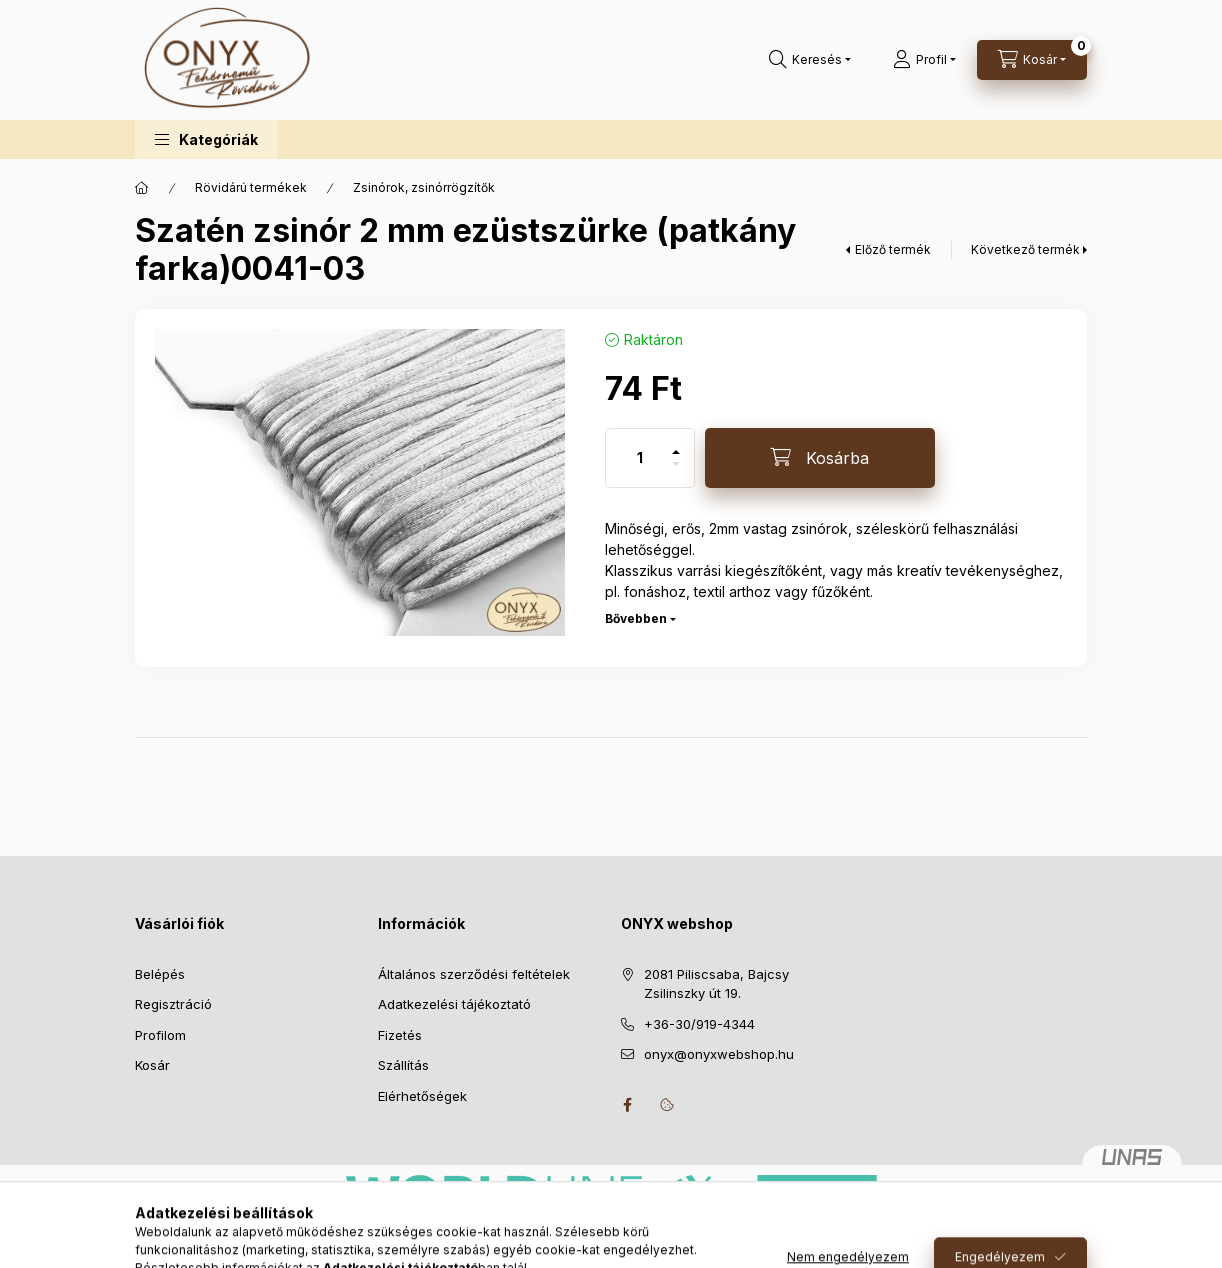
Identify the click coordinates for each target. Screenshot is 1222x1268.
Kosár (152, 1065)
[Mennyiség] (640, 458)
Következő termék (1025, 249)
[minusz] (676, 472)
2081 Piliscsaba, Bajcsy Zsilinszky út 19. (716, 984)
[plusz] (676, 443)
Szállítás (403, 1065)
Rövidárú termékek (251, 187)
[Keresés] (810, 60)
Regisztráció (173, 1004)
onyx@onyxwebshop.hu (719, 1054)
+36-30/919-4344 (699, 1024)
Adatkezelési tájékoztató (454, 1004)
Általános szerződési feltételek (474, 974)
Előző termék (893, 249)
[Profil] (924, 60)
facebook (627, 1105)
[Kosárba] (820, 458)
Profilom (160, 1035)
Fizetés (400, 1035)
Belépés (160, 974)
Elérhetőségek (422, 1096)
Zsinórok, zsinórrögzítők (424, 187)
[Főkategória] (142, 188)
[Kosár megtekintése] (1032, 60)
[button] (206, 139)
